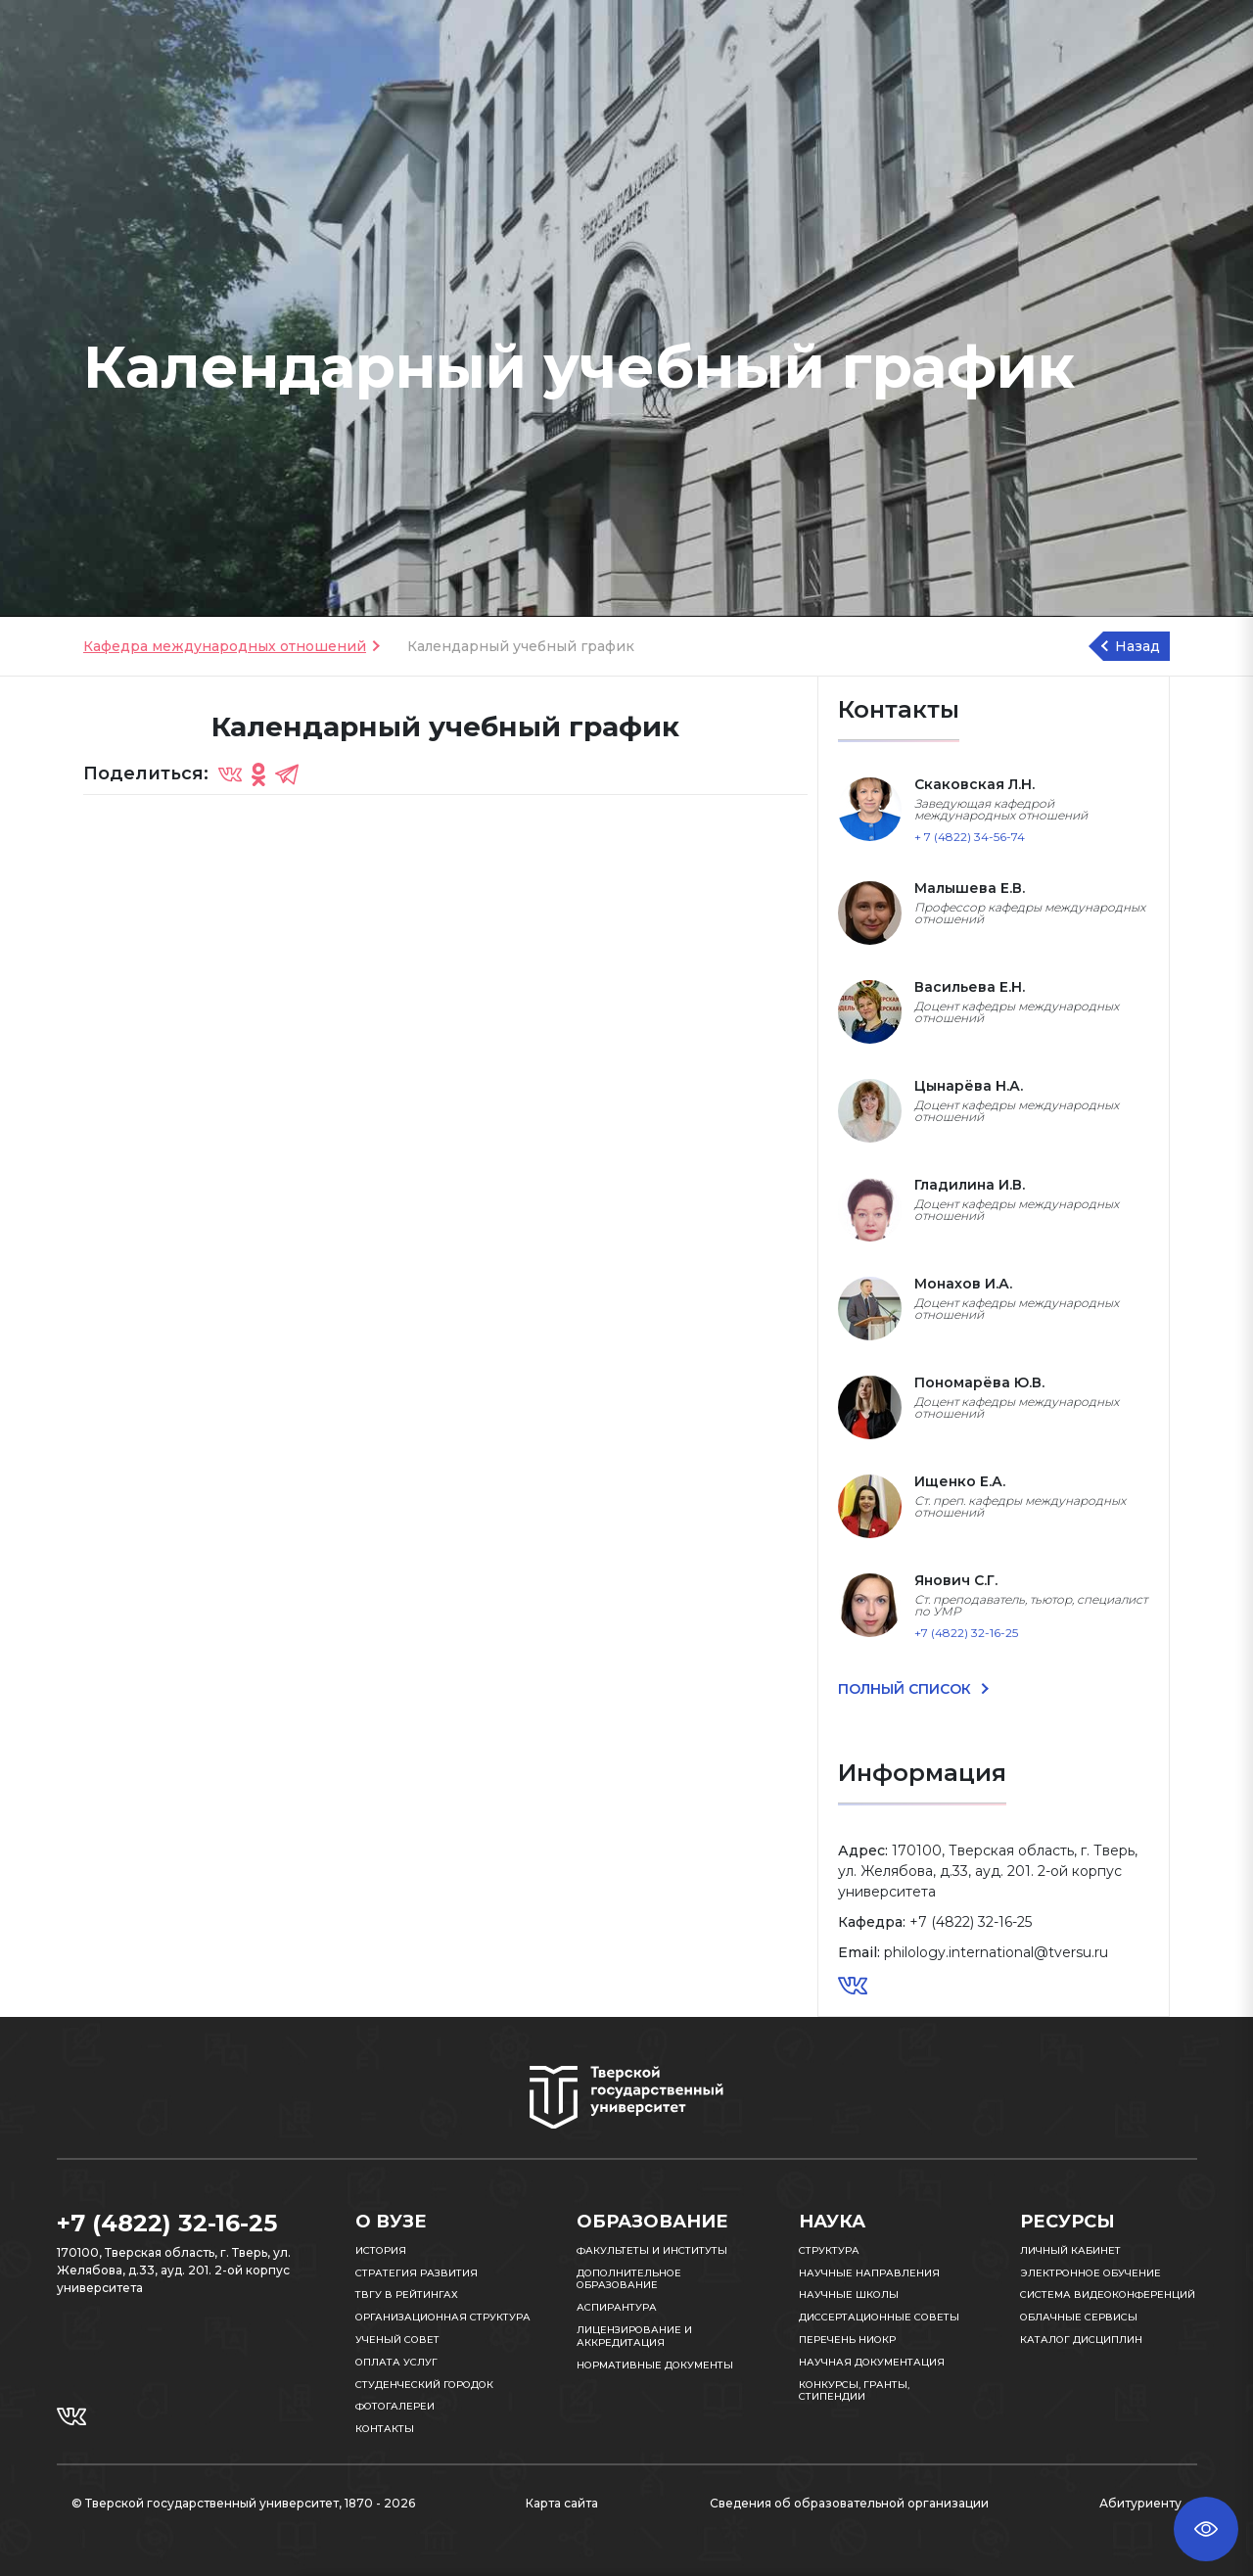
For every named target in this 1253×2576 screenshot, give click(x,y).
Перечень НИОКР (847, 2339)
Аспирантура (617, 2307)
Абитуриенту (1140, 2503)
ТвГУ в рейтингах (406, 2294)
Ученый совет (397, 2339)
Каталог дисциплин (1081, 2339)
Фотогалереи (395, 2406)
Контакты (384, 2428)
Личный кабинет (1070, 2250)
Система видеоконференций (1107, 2294)
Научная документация (872, 2362)
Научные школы (849, 2294)
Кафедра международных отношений (224, 646)
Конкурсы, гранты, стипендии (854, 2391)
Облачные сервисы (1078, 2317)
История (380, 2250)
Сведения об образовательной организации (849, 2503)
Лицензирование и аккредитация (634, 2336)
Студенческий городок (424, 2384)
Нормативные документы (655, 2365)
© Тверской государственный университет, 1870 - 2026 (243, 2503)
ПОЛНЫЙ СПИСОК (906, 1689)
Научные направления (869, 2273)
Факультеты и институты (652, 2250)
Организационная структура (443, 2317)
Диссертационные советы (879, 2317)
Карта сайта (562, 2503)
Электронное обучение (1090, 2273)
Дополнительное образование (629, 2279)
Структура (829, 2250)
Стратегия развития (416, 2273)
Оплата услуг (396, 2362)
